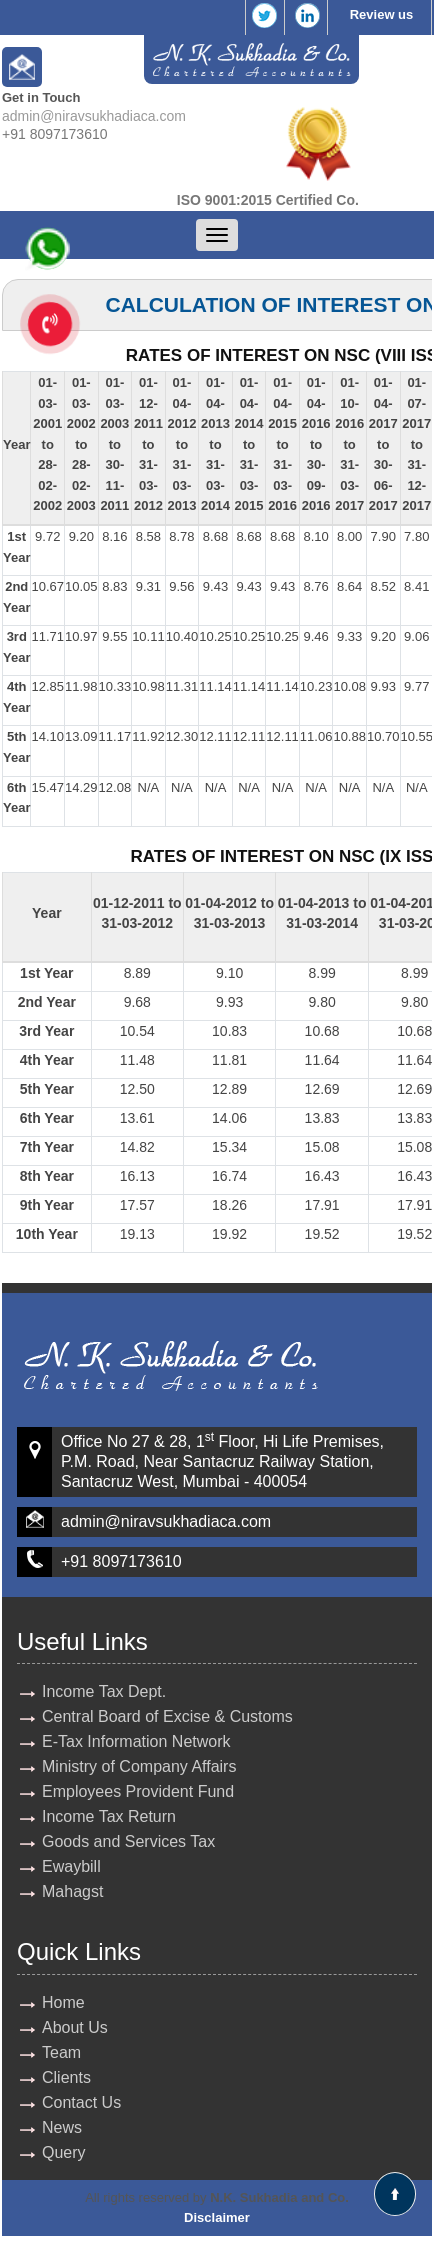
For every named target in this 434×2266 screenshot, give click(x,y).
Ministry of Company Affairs (139, 1766)
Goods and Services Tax (128, 1841)
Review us (382, 14)
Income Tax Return (109, 1816)
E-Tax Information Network (136, 1741)
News (62, 2127)
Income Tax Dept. (104, 1691)
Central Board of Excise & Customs (167, 1716)
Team (61, 2052)
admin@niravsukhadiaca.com (94, 116)
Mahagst (72, 1891)
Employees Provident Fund (138, 1791)
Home (63, 2002)
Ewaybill (71, 1866)
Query (64, 2152)
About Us (75, 2027)
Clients (66, 2077)
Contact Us (81, 2102)
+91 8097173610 (121, 1561)
